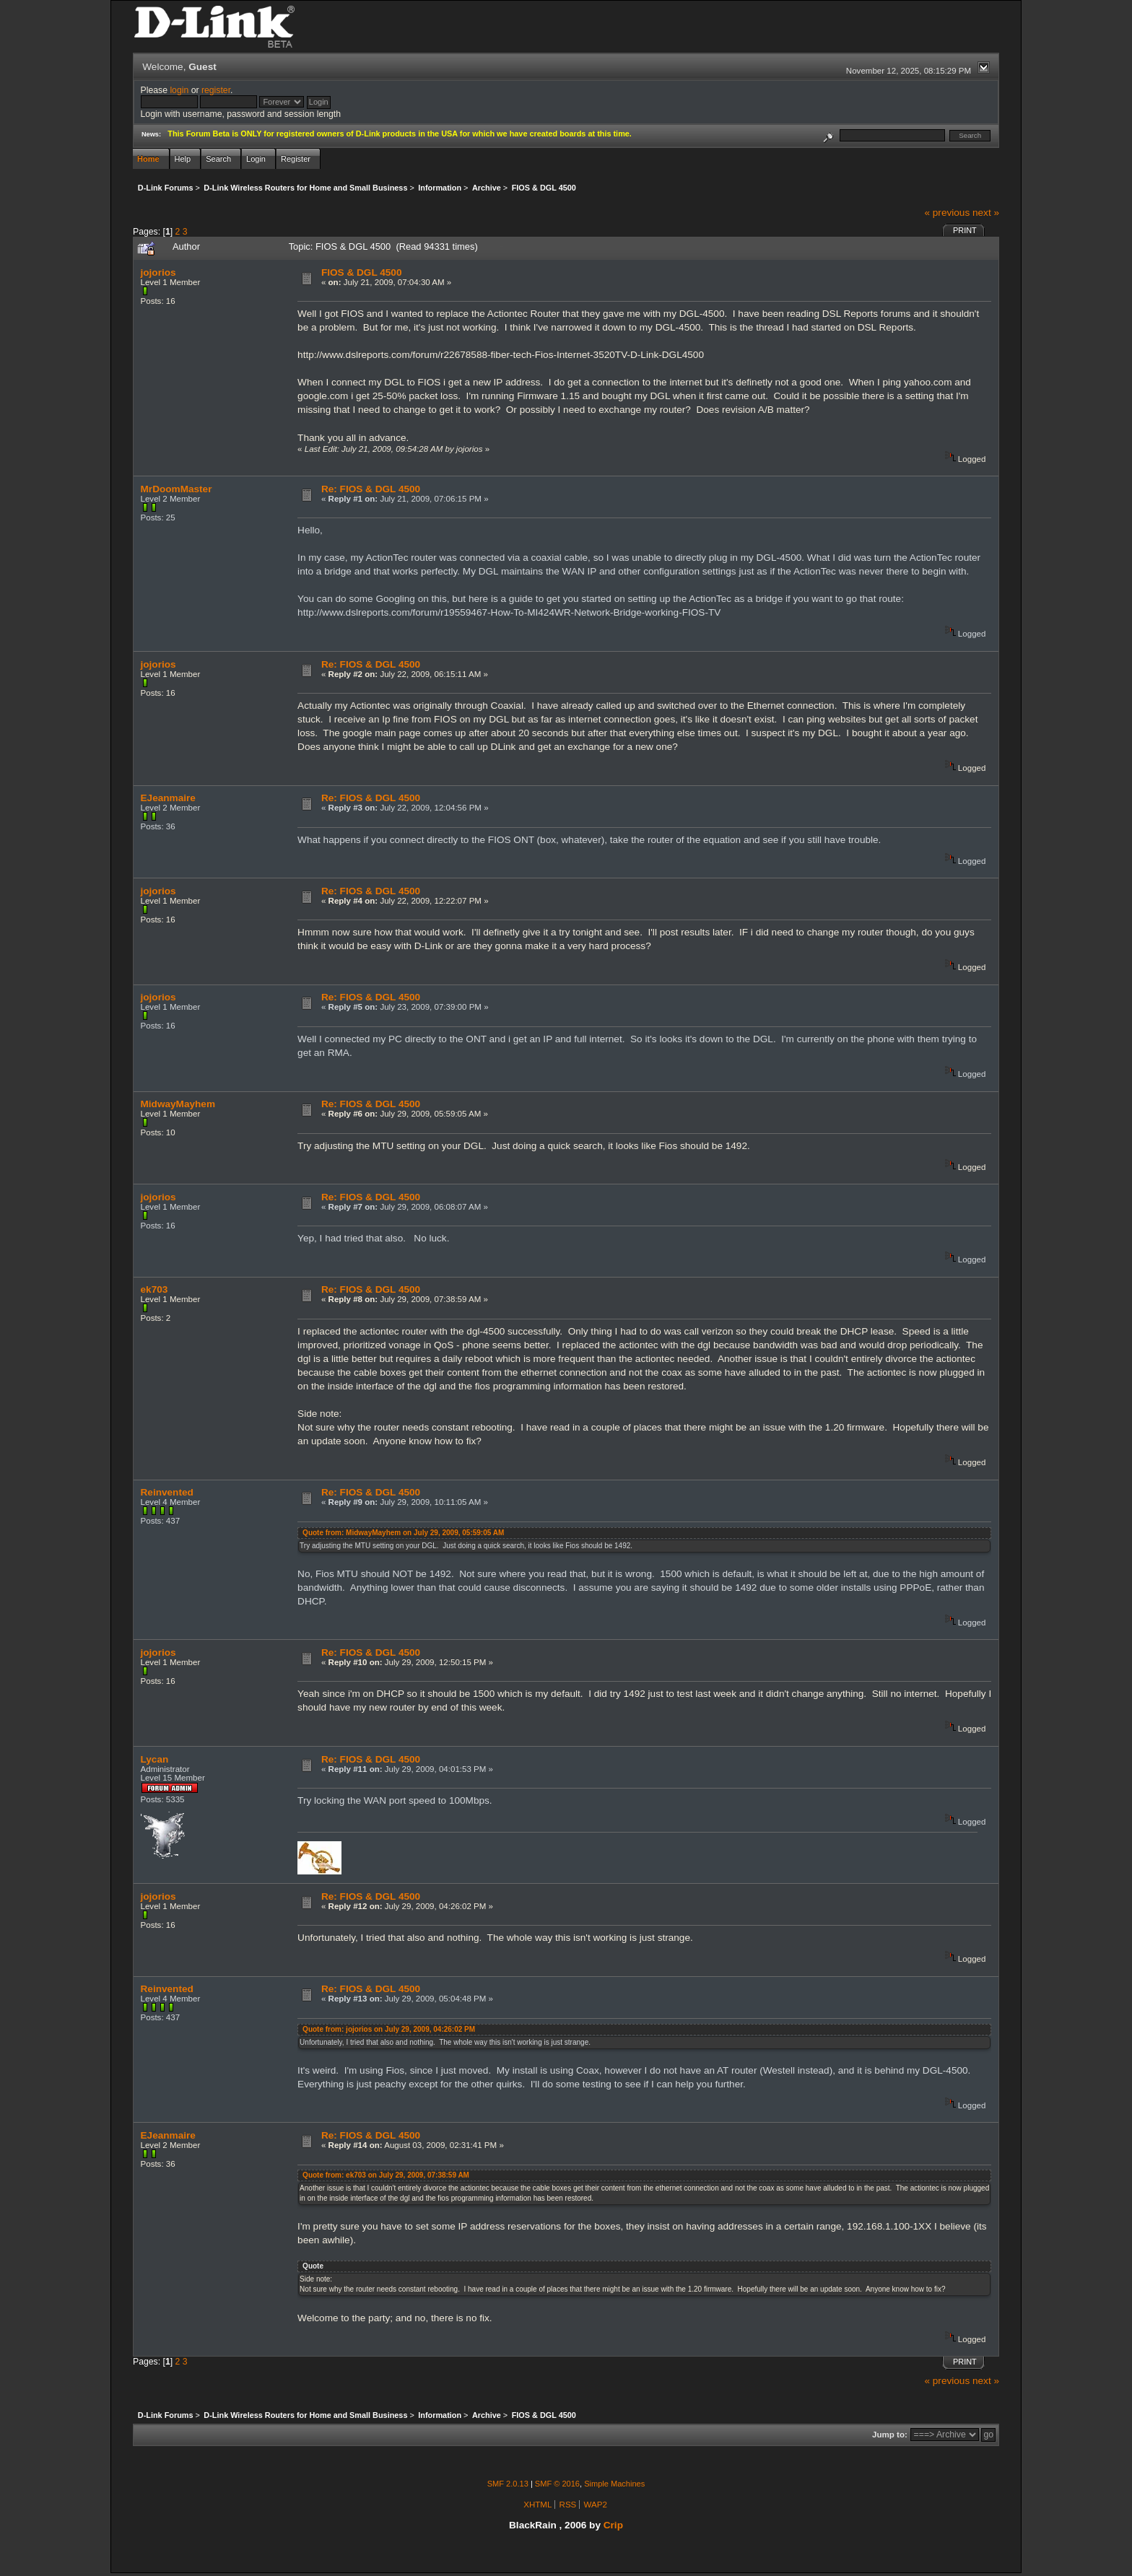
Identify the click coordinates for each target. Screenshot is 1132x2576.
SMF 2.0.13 (507, 2483)
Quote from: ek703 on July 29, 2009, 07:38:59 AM (385, 2175)
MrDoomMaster (176, 489)
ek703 (154, 1289)
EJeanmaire (168, 798)
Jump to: (889, 2434)
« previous (947, 212)
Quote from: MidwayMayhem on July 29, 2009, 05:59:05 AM (403, 1533)
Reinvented (167, 1492)
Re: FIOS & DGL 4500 (370, 489)
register (215, 90)
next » (985, 212)
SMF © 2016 (557, 2483)
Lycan (155, 1759)
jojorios (158, 272)
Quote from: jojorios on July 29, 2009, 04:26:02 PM (388, 2029)
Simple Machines (614, 2483)
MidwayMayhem (178, 1104)
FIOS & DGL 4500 (361, 272)
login (179, 90)
